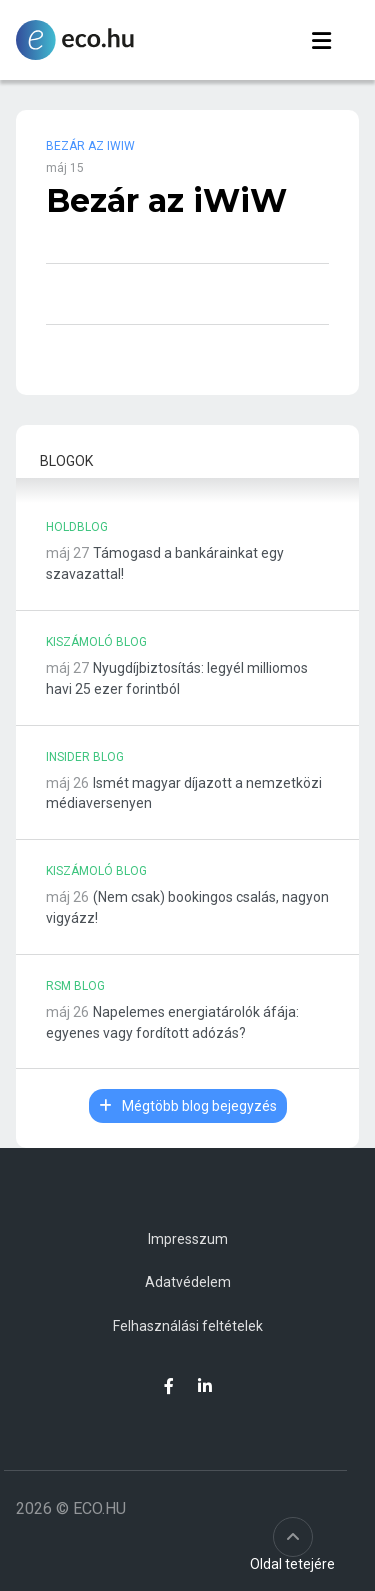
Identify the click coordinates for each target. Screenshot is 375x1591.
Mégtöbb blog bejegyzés (188, 1106)
